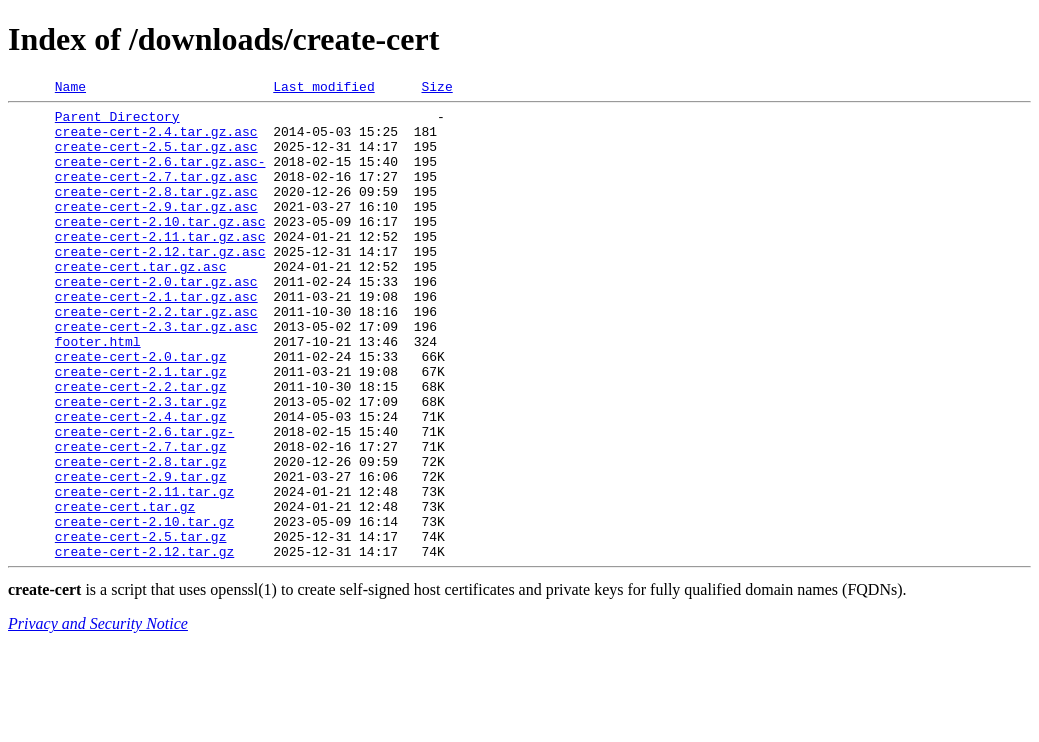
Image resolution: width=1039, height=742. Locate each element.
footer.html (98, 392)
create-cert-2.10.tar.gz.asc (160, 248)
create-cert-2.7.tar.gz (141, 518)
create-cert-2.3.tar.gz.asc (156, 374)
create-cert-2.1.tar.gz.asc (156, 338)
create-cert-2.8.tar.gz (141, 536)
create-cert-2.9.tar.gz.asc (156, 230)
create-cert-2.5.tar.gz (141, 626)
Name (70, 89)
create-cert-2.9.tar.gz (141, 554)
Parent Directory (117, 122)
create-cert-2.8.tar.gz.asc (156, 212)
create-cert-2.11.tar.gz (144, 572)
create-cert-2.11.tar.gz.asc (160, 266)
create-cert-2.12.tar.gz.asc (160, 284)
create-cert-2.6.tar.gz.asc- (160, 176)
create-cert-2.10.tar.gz (144, 608)
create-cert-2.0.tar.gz (141, 410)
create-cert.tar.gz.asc (141, 302)
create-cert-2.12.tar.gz (144, 644)
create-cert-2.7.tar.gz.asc (156, 194)
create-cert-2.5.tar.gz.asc (156, 158)
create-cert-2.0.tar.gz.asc (156, 320)
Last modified (323, 89)
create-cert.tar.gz (125, 590)
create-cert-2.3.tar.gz (141, 464)
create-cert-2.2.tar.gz (141, 446)
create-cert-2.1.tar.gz (141, 428)
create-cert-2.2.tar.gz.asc (156, 356)
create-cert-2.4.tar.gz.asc (156, 140)
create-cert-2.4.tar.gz (141, 482)
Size (436, 89)
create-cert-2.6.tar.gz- (144, 500)
